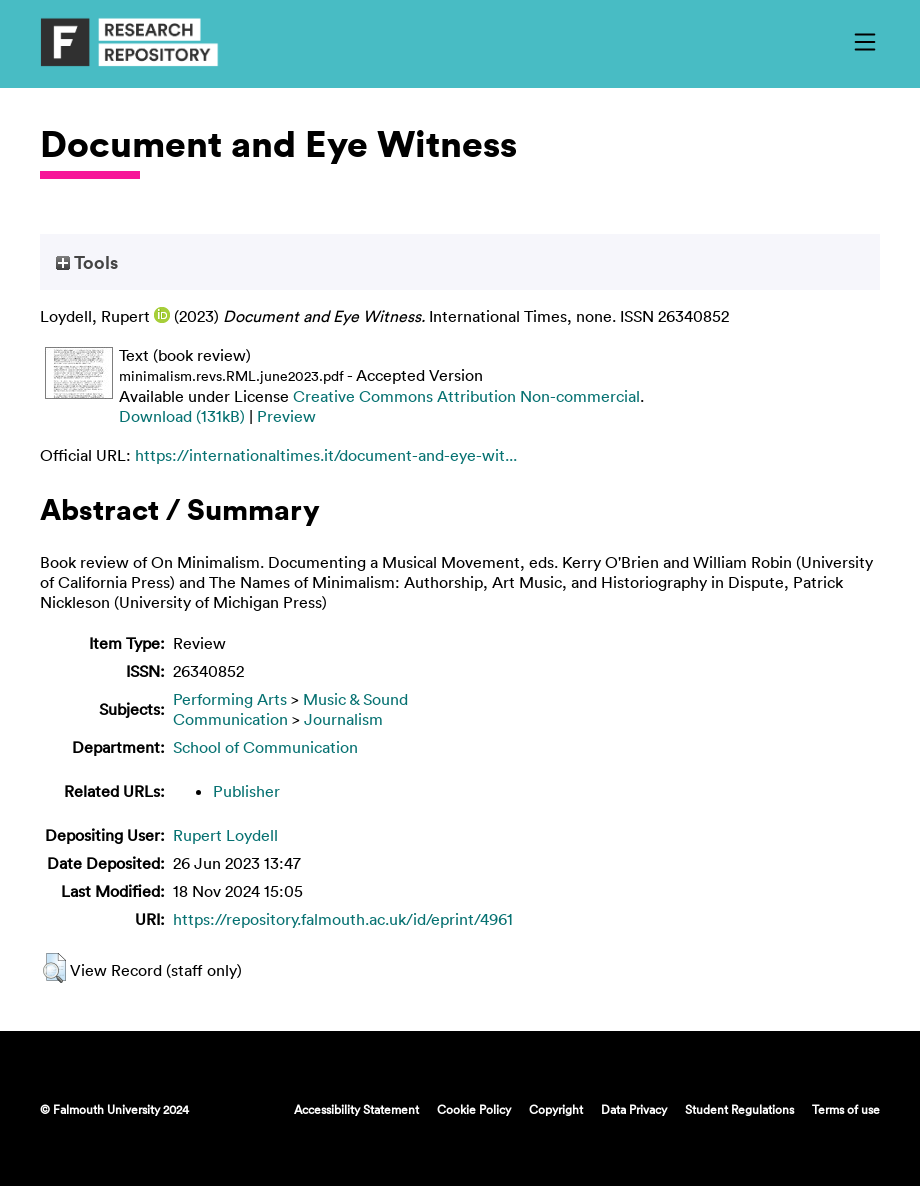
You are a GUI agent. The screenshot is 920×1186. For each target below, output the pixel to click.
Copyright (556, 1109)
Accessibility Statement (356, 1109)
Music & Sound (355, 699)
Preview (286, 416)
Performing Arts (230, 699)
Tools (87, 262)
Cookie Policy (474, 1109)
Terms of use (846, 1109)
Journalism (343, 719)
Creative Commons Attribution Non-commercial (466, 396)
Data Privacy (634, 1109)
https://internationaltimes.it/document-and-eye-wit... (326, 455)
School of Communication (265, 747)
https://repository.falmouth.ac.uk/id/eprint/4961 (343, 919)
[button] (54, 968)
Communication (230, 719)
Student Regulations (739, 1109)
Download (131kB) (182, 416)
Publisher (246, 791)
